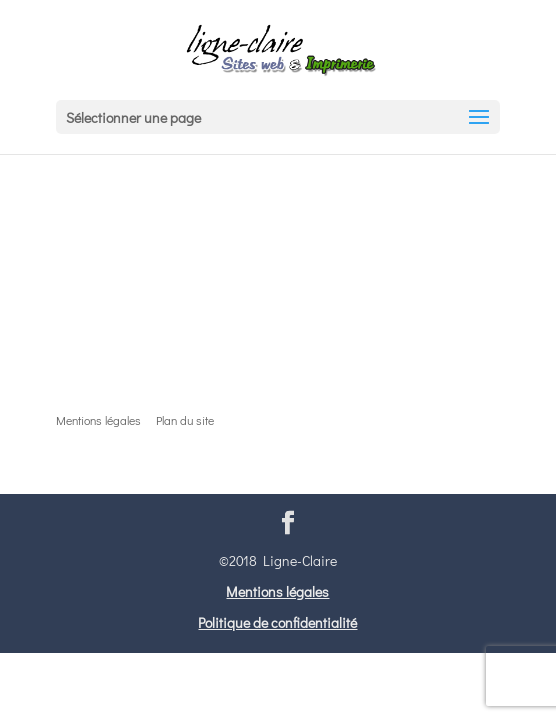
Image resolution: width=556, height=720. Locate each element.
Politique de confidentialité (277, 622)
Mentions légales (277, 591)
